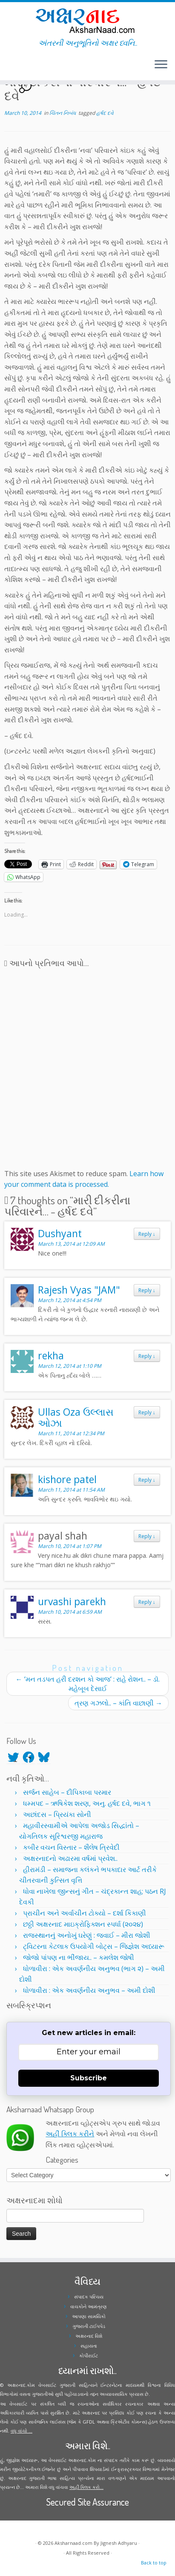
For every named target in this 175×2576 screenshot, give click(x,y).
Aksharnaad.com (73, 2543)
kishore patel (67, 1479)
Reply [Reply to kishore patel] (146, 1479)
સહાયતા (88, 2345)
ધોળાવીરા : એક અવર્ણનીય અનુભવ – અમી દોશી (89, 1990)
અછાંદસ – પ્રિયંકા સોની (57, 1814)
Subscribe (88, 2078)
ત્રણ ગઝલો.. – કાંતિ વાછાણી (118, 1703)
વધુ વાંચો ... (21, 2430)
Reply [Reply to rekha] (146, 1355)
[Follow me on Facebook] (9, 68)
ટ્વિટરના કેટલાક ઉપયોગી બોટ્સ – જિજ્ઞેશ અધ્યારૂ (93, 1946)
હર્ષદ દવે (104, 113)
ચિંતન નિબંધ (63, 113)
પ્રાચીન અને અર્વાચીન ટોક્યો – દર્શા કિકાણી (84, 1913)
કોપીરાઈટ (88, 2355)
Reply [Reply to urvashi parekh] (146, 1601)
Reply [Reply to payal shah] (146, 1536)
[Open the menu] (161, 64)
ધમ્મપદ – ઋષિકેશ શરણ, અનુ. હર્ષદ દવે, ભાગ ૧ (87, 1803)
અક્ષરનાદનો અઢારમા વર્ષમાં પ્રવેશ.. (70, 1858)
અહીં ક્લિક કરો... (86, 2487)
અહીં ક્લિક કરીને (70, 2133)
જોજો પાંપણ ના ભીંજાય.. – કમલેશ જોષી (78, 1957)
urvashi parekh (72, 1601)
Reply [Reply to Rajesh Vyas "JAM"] (146, 1290)
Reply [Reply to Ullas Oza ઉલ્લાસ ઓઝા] (146, 1412)
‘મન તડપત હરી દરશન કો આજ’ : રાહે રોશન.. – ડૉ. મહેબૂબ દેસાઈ (88, 1683)
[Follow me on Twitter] (7, 68)
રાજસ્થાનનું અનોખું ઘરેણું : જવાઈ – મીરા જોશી (86, 1935)
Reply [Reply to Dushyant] (146, 1233)
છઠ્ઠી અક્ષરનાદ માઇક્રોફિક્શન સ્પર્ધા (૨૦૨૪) (83, 1924)
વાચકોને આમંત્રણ (88, 2306)
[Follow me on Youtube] (14, 68)
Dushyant (60, 1233)
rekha (51, 1355)
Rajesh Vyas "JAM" (79, 1290)
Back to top (153, 2562)
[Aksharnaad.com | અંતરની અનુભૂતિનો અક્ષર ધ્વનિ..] (87, 20)
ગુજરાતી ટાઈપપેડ (88, 2326)
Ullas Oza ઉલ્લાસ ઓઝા (76, 1417)
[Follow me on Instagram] (12, 68)
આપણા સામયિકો (89, 2316)
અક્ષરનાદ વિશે (88, 2336)
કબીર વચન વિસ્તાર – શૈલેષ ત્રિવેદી (71, 1847)
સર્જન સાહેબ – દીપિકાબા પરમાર (67, 1792)
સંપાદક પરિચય (88, 2296)
